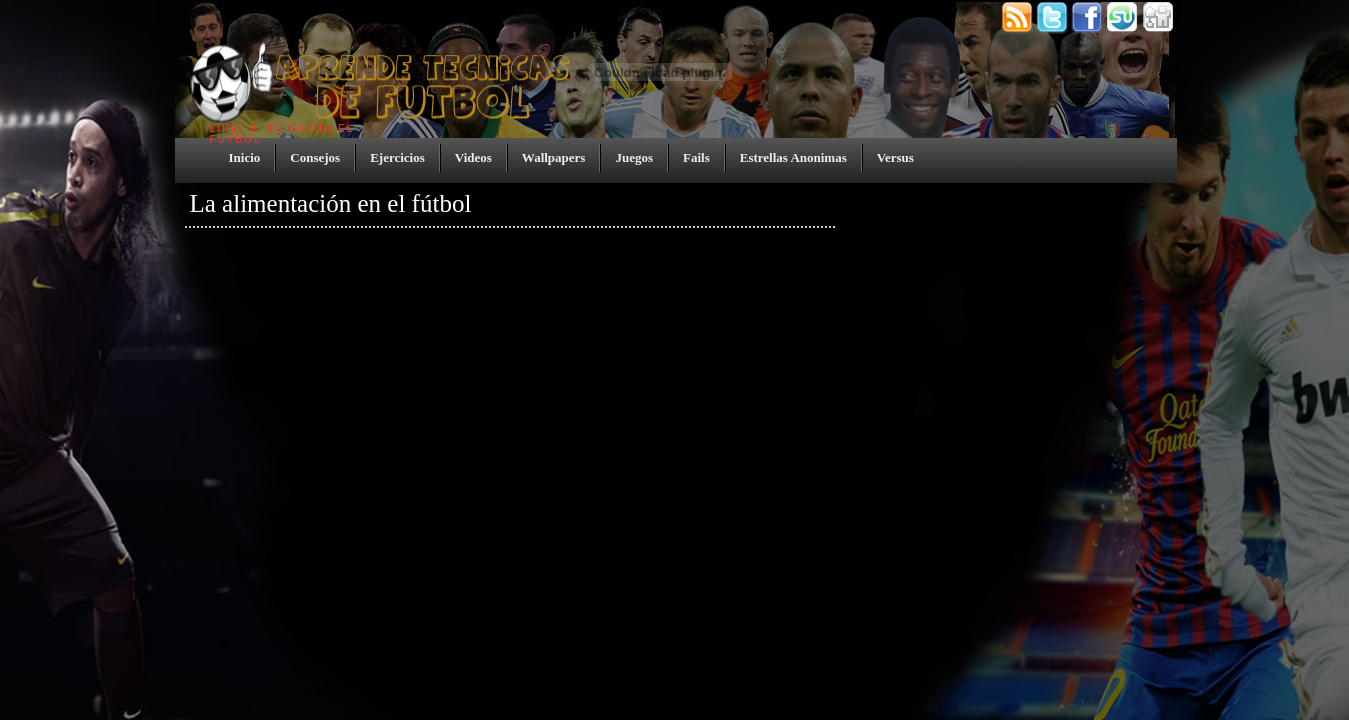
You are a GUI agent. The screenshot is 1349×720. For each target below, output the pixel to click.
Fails (696, 157)
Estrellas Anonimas (793, 157)
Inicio (245, 157)
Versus (895, 157)
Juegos (634, 157)
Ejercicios (397, 157)
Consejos (315, 157)
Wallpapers (554, 157)
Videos (473, 157)
